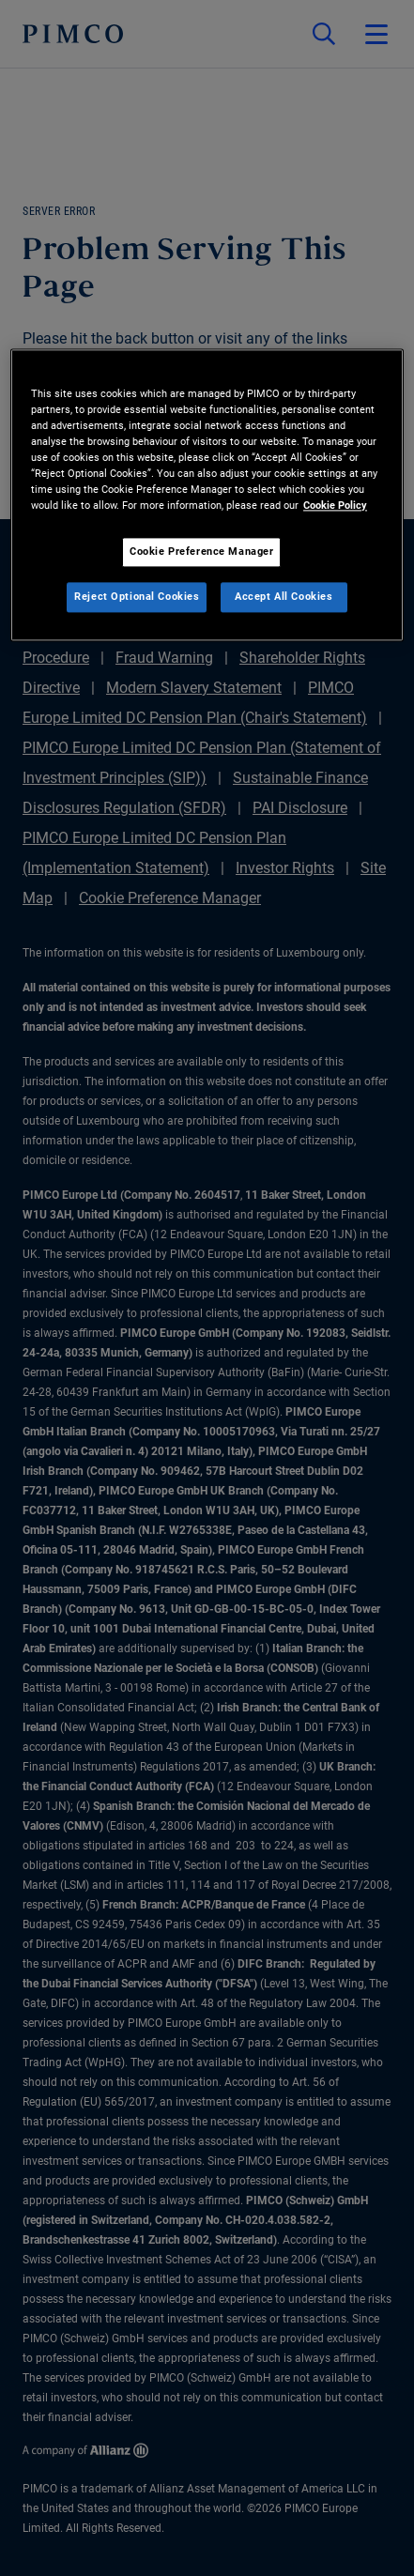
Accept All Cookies (283, 596)
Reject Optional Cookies (136, 596)
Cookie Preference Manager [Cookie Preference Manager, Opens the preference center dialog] (201, 551)
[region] (207, 494)
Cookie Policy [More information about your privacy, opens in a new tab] (335, 505)
